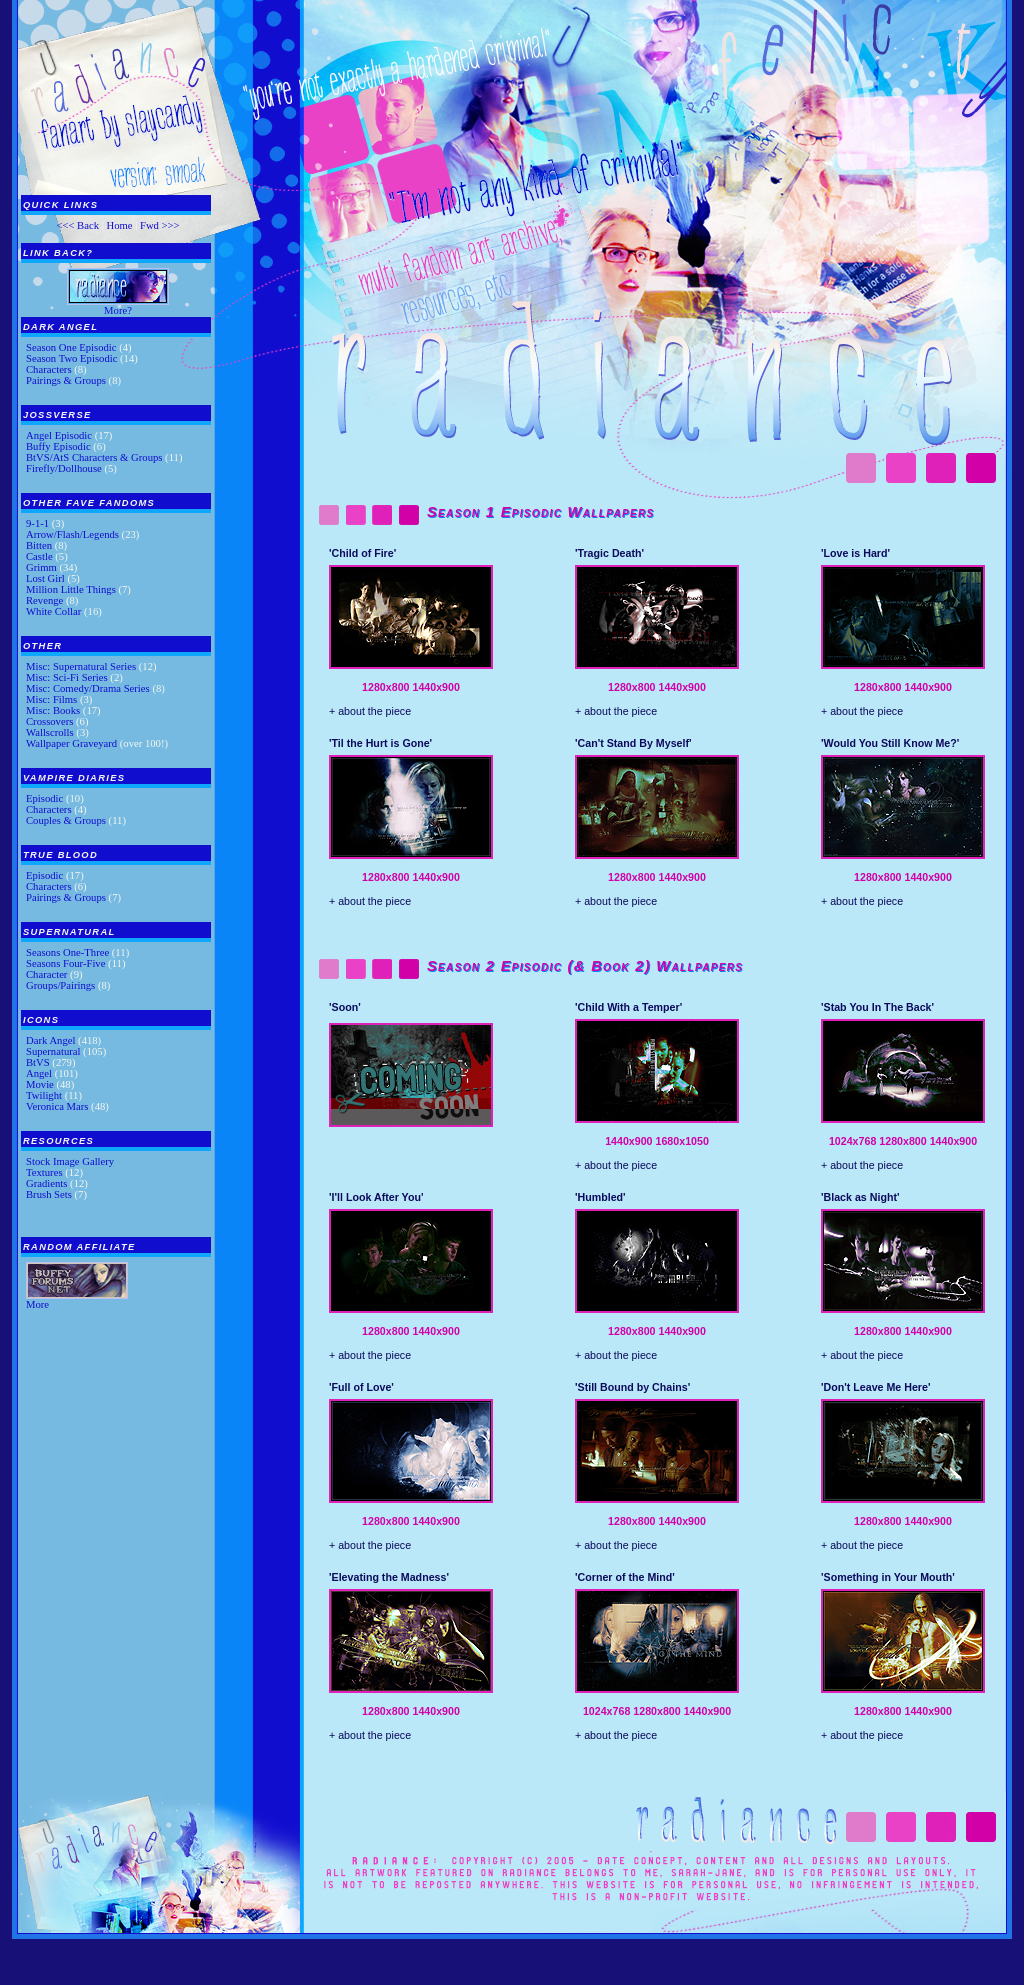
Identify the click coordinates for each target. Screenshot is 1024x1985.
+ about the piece (370, 711)
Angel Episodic (59, 435)
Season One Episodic (71, 347)
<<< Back (77, 225)
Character (46, 974)
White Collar (53, 611)
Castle (39, 556)
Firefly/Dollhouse (64, 468)
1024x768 (852, 1141)
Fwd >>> (160, 225)
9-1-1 (37, 523)
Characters (49, 369)
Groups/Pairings (60, 985)
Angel (39, 1073)
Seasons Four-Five (65, 963)
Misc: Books (53, 710)
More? (118, 310)
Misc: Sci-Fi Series (67, 677)
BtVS (38, 1062)
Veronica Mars (57, 1106)
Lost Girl (45, 578)
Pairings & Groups (66, 380)
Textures (44, 1172)
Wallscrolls (50, 732)
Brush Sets (49, 1194)
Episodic (44, 798)
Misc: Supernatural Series (81, 666)
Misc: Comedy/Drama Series (88, 688)
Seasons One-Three (67, 952)
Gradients (46, 1183)
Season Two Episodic (71, 358)
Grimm (41, 567)
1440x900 (435, 687)
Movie (40, 1084)
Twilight (44, 1095)
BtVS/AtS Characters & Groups (94, 457)
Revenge (44, 600)
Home (119, 225)
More (37, 1304)
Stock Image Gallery (70, 1161)
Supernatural (53, 1051)
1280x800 (385, 687)
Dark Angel (50, 1040)
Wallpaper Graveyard (71, 743)
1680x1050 (682, 1141)
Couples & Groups (66, 820)
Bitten (39, 545)
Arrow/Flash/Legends (72, 534)
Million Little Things (71, 589)
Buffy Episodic (58, 446)
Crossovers (49, 721)
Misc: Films (51, 699)
